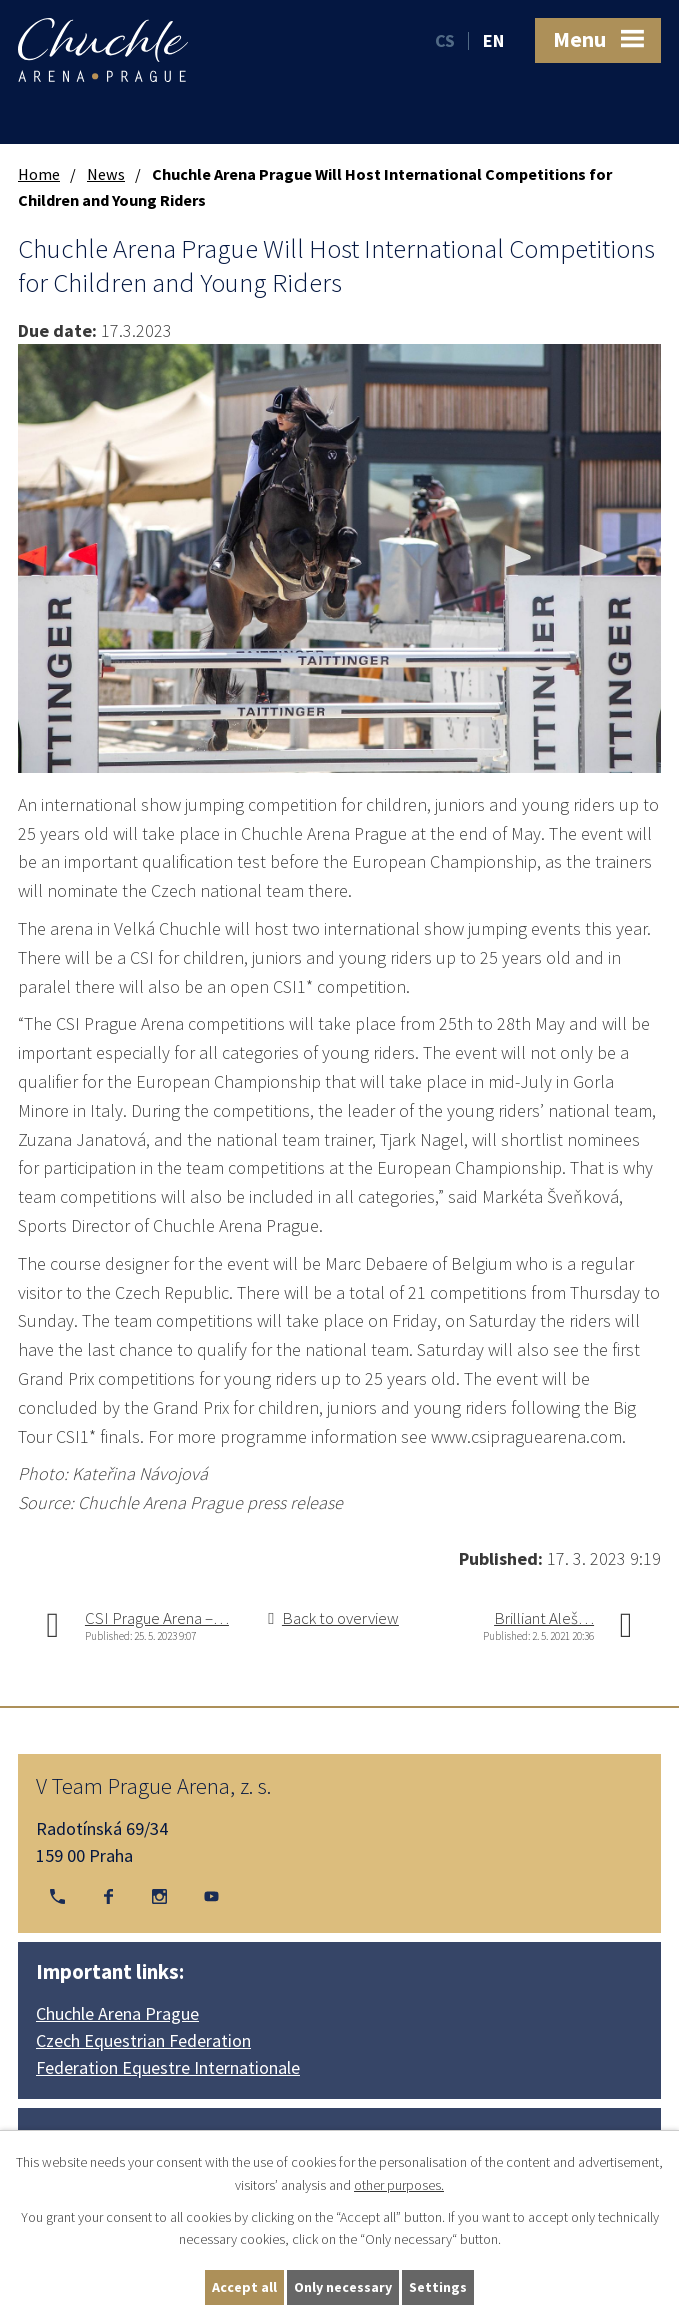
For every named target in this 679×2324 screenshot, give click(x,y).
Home (39, 174)
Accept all (244, 2287)
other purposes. (399, 2185)
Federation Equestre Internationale (168, 2067)
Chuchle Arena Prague (117, 2013)
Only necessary (343, 2287)
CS (445, 40)
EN (493, 40)
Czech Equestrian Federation (143, 2040)
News (106, 174)
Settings (438, 2287)
